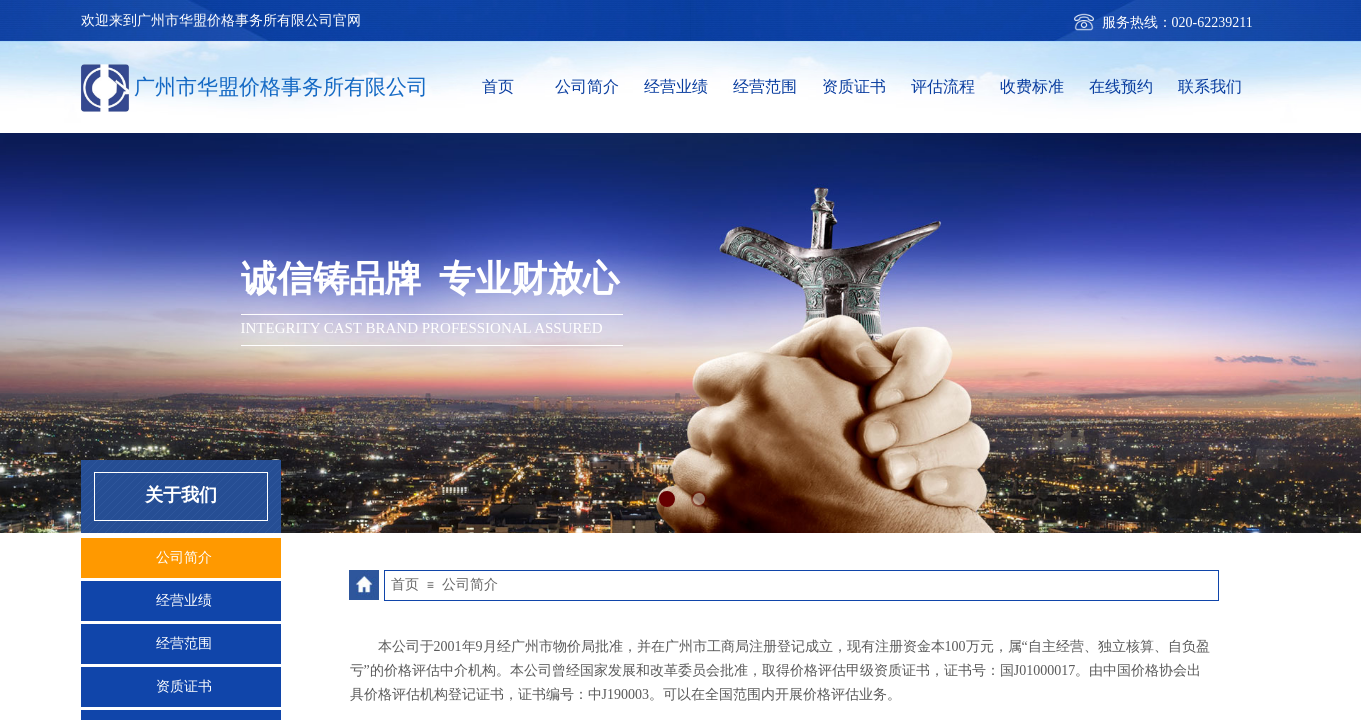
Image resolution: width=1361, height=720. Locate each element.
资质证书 (854, 86)
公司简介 (587, 86)
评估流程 (943, 86)
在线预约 (1121, 86)
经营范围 (765, 86)
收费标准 (1032, 86)
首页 (498, 86)
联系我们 (1210, 86)
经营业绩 (676, 86)
